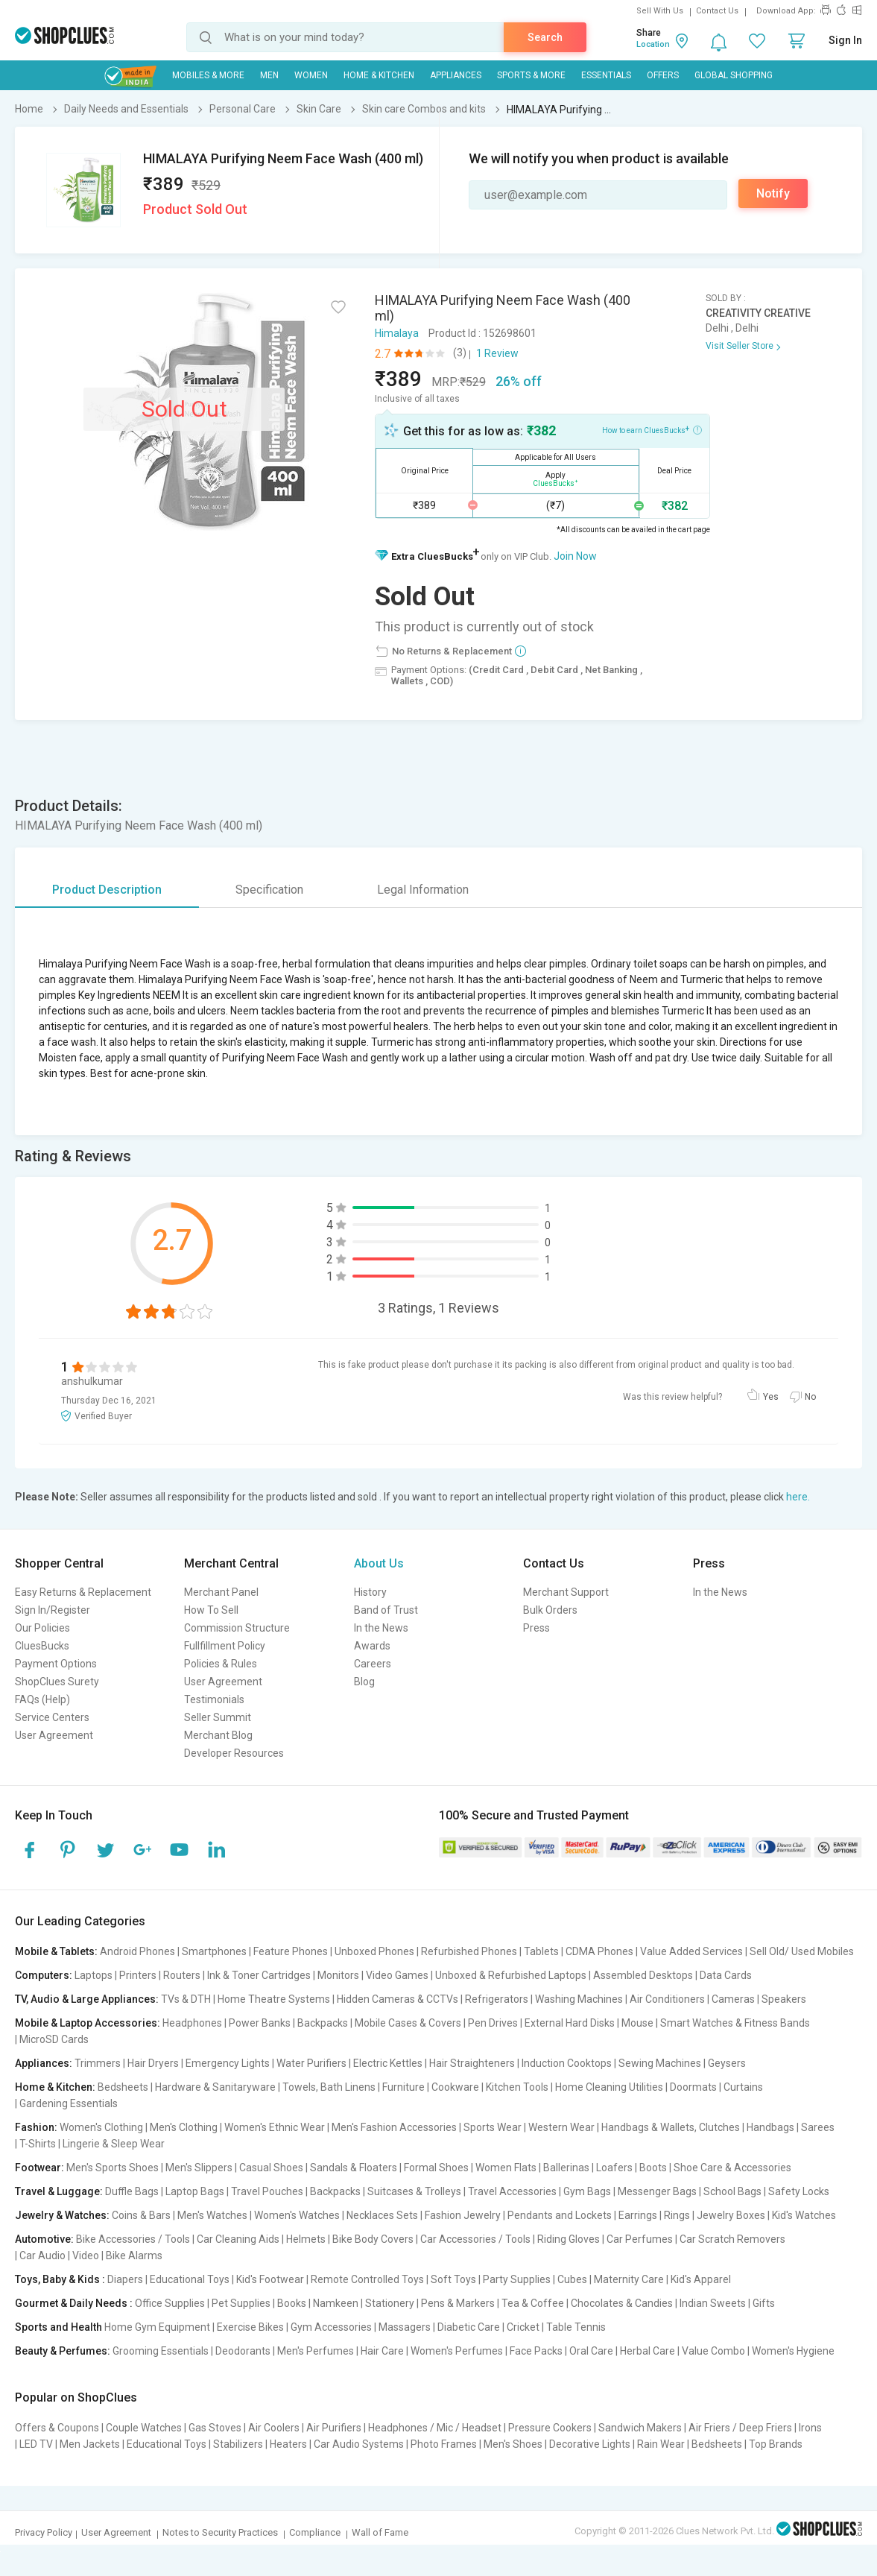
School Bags (732, 2191)
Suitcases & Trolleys (414, 2191)
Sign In (845, 40)
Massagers (405, 2327)
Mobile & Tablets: (56, 1951)
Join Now (575, 556)
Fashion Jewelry (463, 2215)
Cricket (523, 2327)
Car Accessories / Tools (475, 2239)
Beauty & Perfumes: (62, 2351)
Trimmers (98, 2063)
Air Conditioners (667, 1999)
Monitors (338, 1975)
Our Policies (42, 1628)
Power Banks (260, 2023)
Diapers (125, 2279)
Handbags (770, 2127)
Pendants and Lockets (559, 2215)
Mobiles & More (208, 75)
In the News (381, 1628)
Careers (372, 1664)
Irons (810, 2428)
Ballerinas (566, 2168)
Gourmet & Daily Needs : (74, 2303)
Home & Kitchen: (55, 2087)
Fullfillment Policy (224, 1646)
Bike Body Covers (373, 2239)
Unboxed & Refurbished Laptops (510, 1975)
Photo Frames (444, 2444)
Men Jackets (90, 2444)
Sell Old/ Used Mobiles (802, 1951)
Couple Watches (144, 2428)
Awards (372, 1646)
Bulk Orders (550, 1610)
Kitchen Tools (517, 2087)
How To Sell (211, 1610)
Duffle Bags (132, 2191)
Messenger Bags (657, 2191)
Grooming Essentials (161, 2351)
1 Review (497, 353)
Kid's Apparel (701, 2279)
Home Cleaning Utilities (609, 2087)
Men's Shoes (513, 2444)
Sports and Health (58, 2327)
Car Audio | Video (59, 2255)
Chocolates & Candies (622, 2303)
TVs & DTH (186, 1999)
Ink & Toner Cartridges (259, 1975)
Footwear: (39, 2168)
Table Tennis (576, 2327)
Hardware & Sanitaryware (215, 2087)
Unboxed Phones (374, 1951)
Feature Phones (290, 1951)
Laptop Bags (194, 2191)
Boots (653, 2168)
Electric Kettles (387, 2063)
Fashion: (36, 2127)
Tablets (541, 1951)
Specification (269, 890)
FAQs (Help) (42, 1699)
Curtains (743, 2087)
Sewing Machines (659, 2063)
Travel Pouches (267, 2191)
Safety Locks (798, 2191)
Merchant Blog (218, 1735)
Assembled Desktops (643, 1975)
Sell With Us (659, 11)
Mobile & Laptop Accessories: (87, 2023)
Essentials (606, 75)
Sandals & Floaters (353, 2168)
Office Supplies (170, 2303)
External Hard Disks (570, 2023)
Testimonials (214, 1699)
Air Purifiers (333, 2428)
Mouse (637, 2023)
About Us (379, 1563)
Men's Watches (212, 2215)
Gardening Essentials (68, 2103)
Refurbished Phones (469, 1951)
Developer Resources (234, 1753)
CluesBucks (42, 1646)
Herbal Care (647, 2351)
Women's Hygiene (793, 2351)
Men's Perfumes (315, 2351)
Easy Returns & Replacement (83, 1592)
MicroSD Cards (54, 2039)
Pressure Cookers (550, 2428)
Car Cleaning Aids (238, 2239)
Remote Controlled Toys (367, 2279)
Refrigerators (496, 1999)
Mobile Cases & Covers (408, 2023)
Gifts (764, 2303)
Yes (771, 1397)
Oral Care (591, 2351)
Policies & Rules (220, 1664)
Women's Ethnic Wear (274, 2127)
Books (291, 2303)
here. (798, 1497)
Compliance (315, 2532)
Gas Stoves (215, 2428)
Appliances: (43, 2063)
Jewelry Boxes (731, 2215)
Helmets (306, 2239)
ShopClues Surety (57, 1682)
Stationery (389, 2303)
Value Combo (713, 2351)
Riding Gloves (568, 2239)
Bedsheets (123, 2087)
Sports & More (531, 75)
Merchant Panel (221, 1592)
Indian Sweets (713, 2303)
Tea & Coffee (532, 2303)
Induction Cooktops (567, 2063)
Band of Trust (386, 1610)
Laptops (94, 1975)
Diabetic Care (468, 2327)
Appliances (455, 75)
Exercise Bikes (250, 2327)
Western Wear (561, 2127)
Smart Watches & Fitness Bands (735, 2023)
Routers (181, 1975)
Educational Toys (189, 2279)
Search (545, 37)
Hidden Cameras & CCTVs (397, 1999)
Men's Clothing (184, 2127)
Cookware (455, 2087)
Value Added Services (691, 1951)
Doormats (693, 2087)
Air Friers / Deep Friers (740, 2428)
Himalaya (397, 333)
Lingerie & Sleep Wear (114, 2144)
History (370, 1592)
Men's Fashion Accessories (394, 2127)
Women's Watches (297, 2215)
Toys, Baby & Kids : (60, 2279)
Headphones (192, 2023)
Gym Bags (587, 2191)
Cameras (733, 1999)
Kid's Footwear (270, 2279)
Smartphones (214, 1951)
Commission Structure (237, 1628)
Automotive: (44, 2239)
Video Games (397, 1975)
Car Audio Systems (359, 2444)
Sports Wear (492, 2127)
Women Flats (505, 2168)
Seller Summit (217, 1717)
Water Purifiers (311, 2063)
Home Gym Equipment (157, 2327)
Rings (677, 2215)
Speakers (784, 1999)
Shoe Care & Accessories (732, 2168)
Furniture (403, 2087)
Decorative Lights (589, 2444)
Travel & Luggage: (59, 2191)
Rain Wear (661, 2444)
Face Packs (536, 2351)
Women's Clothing (101, 2127)
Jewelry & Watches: (62, 2215)
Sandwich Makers (640, 2428)
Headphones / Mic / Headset (434, 2428)
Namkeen (335, 2303)
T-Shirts (37, 2144)
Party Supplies (517, 2279)
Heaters (288, 2444)
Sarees (818, 2127)
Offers (663, 75)
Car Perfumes (640, 2239)
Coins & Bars (141, 2215)
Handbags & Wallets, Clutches (670, 2127)
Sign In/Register (52, 1610)
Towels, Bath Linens (329, 2087)
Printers (137, 1975)
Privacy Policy (43, 2532)
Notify (773, 193)
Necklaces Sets (382, 2215)
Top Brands (775, 2444)
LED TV (36, 2444)
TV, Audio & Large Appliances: (87, 1999)
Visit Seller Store (739, 346)
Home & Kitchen (378, 75)
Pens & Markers (458, 2303)
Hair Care (382, 2351)
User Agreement (54, 1735)
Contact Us (717, 11)
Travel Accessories (512, 2191)
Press (536, 1628)
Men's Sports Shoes (112, 2168)
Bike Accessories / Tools (133, 2239)
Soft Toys (453, 2279)
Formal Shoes (436, 2168)
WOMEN (311, 75)
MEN (269, 75)
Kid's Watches (804, 2215)
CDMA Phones (599, 1951)
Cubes (572, 2279)
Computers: (43, 1975)
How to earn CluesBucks (652, 429)
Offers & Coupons (57, 2428)
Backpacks (322, 2023)
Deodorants (242, 2351)
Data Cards (726, 1975)
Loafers (614, 2168)
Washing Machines (579, 1999)
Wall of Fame (380, 2532)
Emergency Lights (228, 2063)
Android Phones (137, 1951)
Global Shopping (733, 75)
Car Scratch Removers (732, 2239)
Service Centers (52, 1717)
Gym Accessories (331, 2327)
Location (653, 44)
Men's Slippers (198, 2168)
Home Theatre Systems (274, 1999)
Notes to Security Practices (220, 2532)
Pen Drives (493, 2023)
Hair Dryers (153, 2063)
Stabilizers (238, 2444)
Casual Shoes (271, 2168)
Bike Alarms (134, 2255)
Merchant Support (566, 1592)
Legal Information (423, 890)
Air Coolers (274, 2428)
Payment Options (56, 1664)
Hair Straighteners (472, 2063)
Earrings (637, 2215)
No (810, 1397)
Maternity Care (629, 2279)
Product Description (107, 890)
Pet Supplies (241, 2303)
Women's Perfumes (457, 2351)
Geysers (727, 2063)
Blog (364, 1682)
